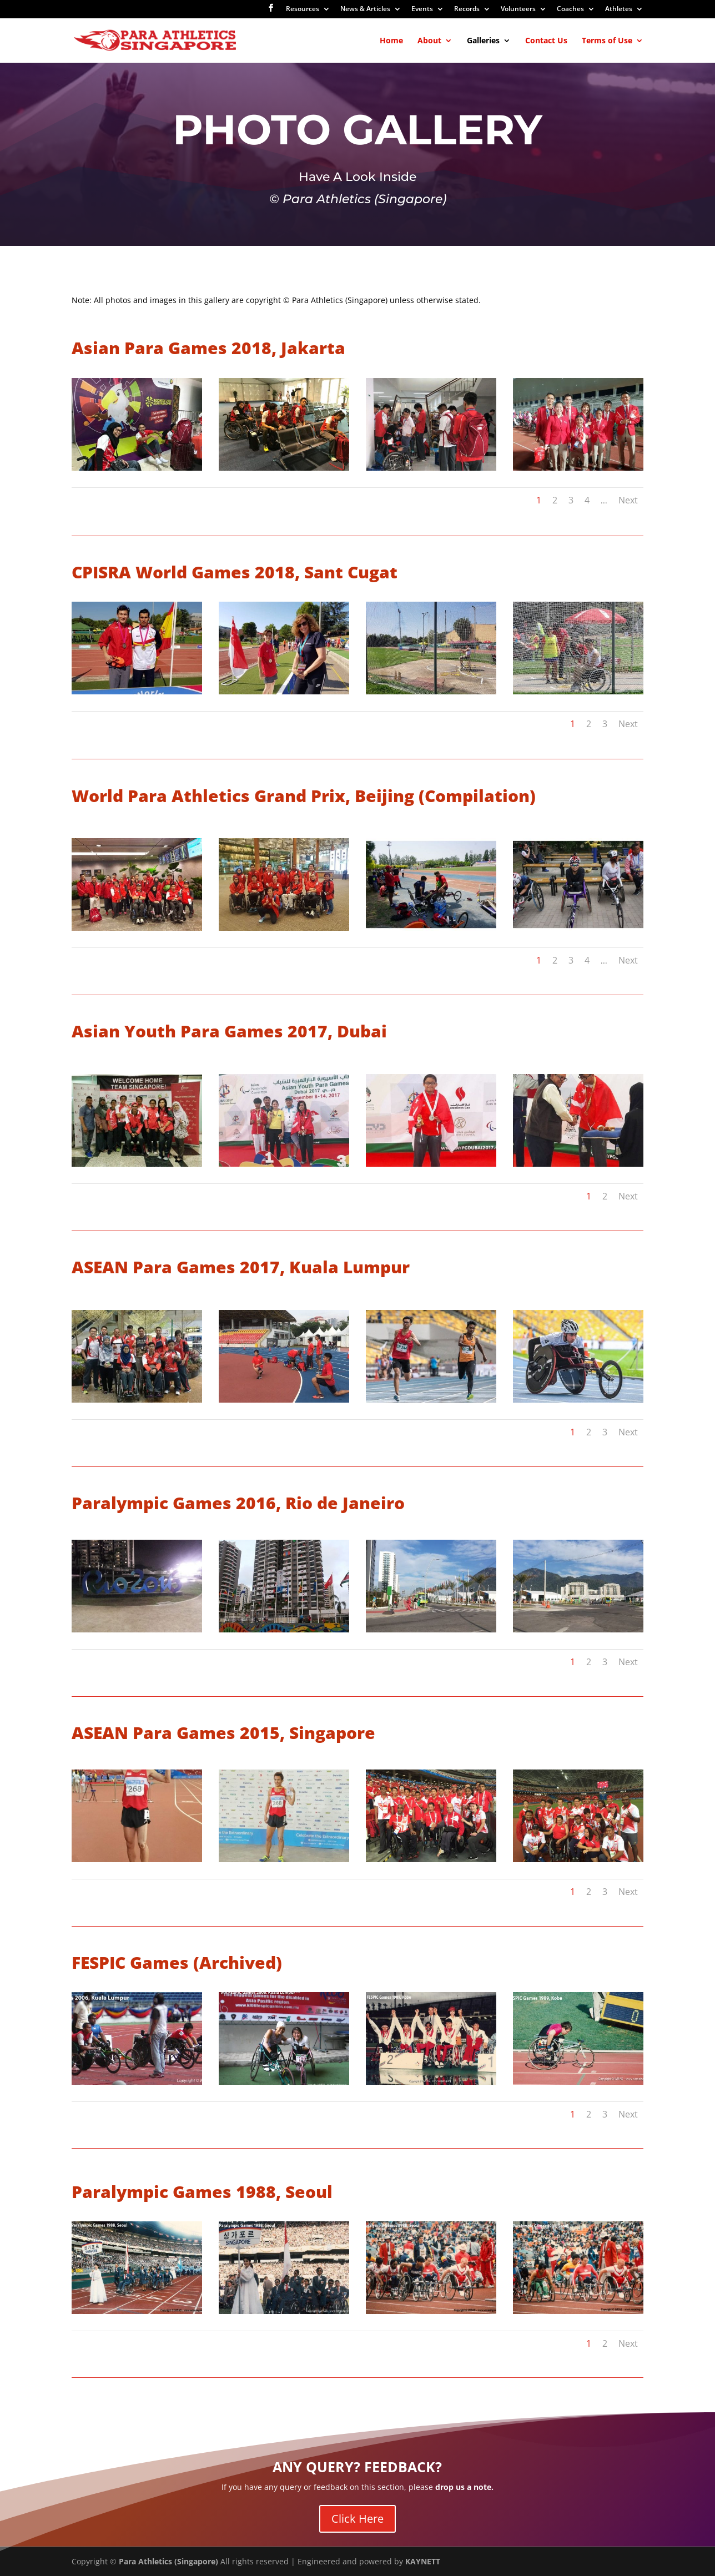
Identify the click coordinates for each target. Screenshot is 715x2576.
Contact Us (546, 41)
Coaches (570, 9)
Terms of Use (607, 41)
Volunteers (518, 9)
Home (391, 41)
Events (422, 9)
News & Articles (365, 9)
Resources (302, 9)
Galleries (483, 41)
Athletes (618, 9)
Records (467, 9)
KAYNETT (422, 2561)
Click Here (357, 2518)
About (429, 41)
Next (628, 500)
